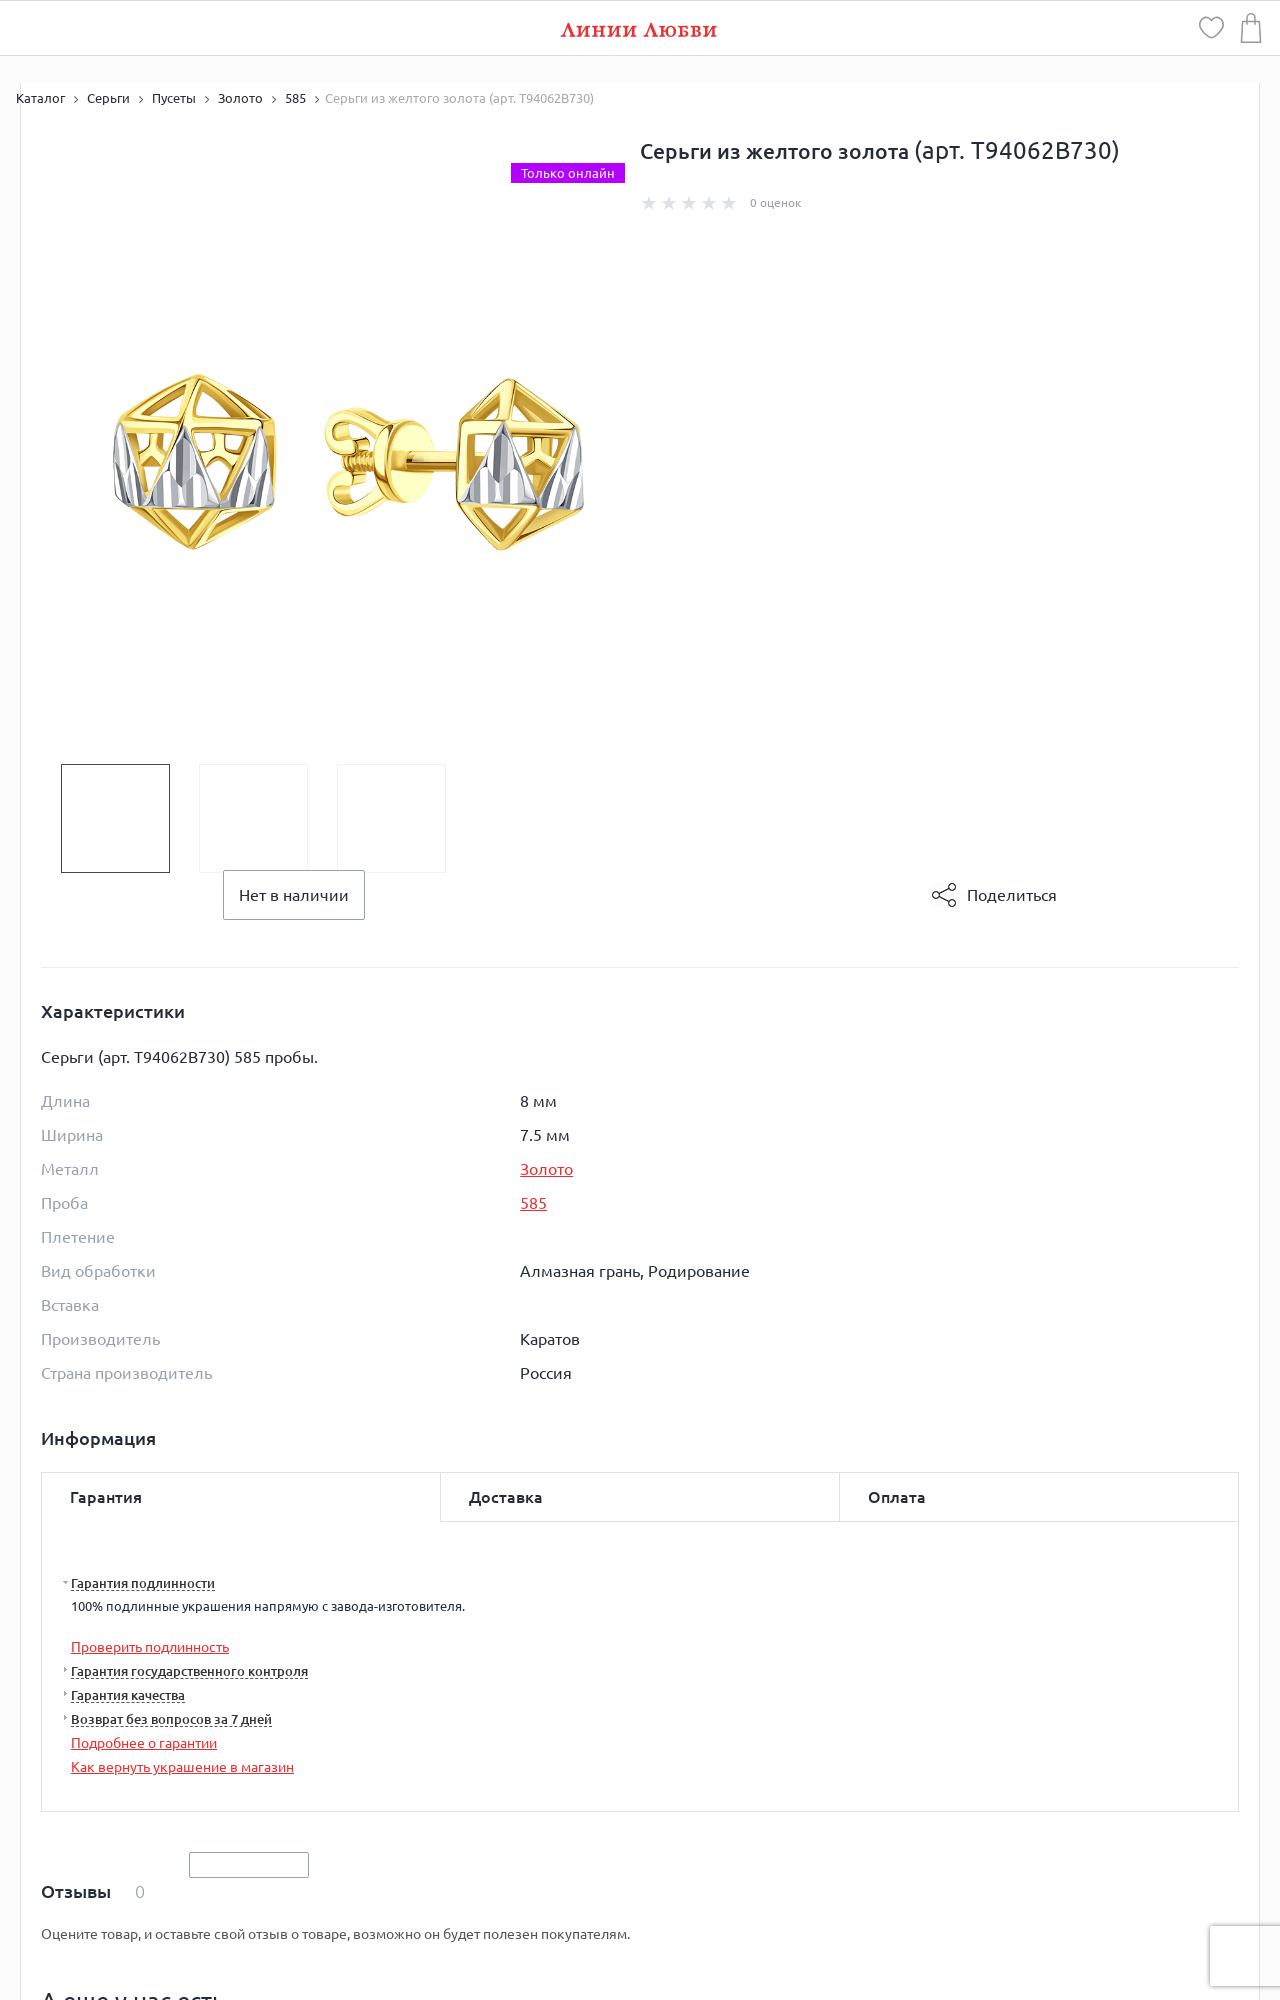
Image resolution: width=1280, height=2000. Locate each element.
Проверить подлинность (150, 1647)
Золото (546, 1169)
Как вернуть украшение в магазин (182, 1767)
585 (533, 1203)
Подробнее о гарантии (144, 1743)
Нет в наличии (294, 895)
